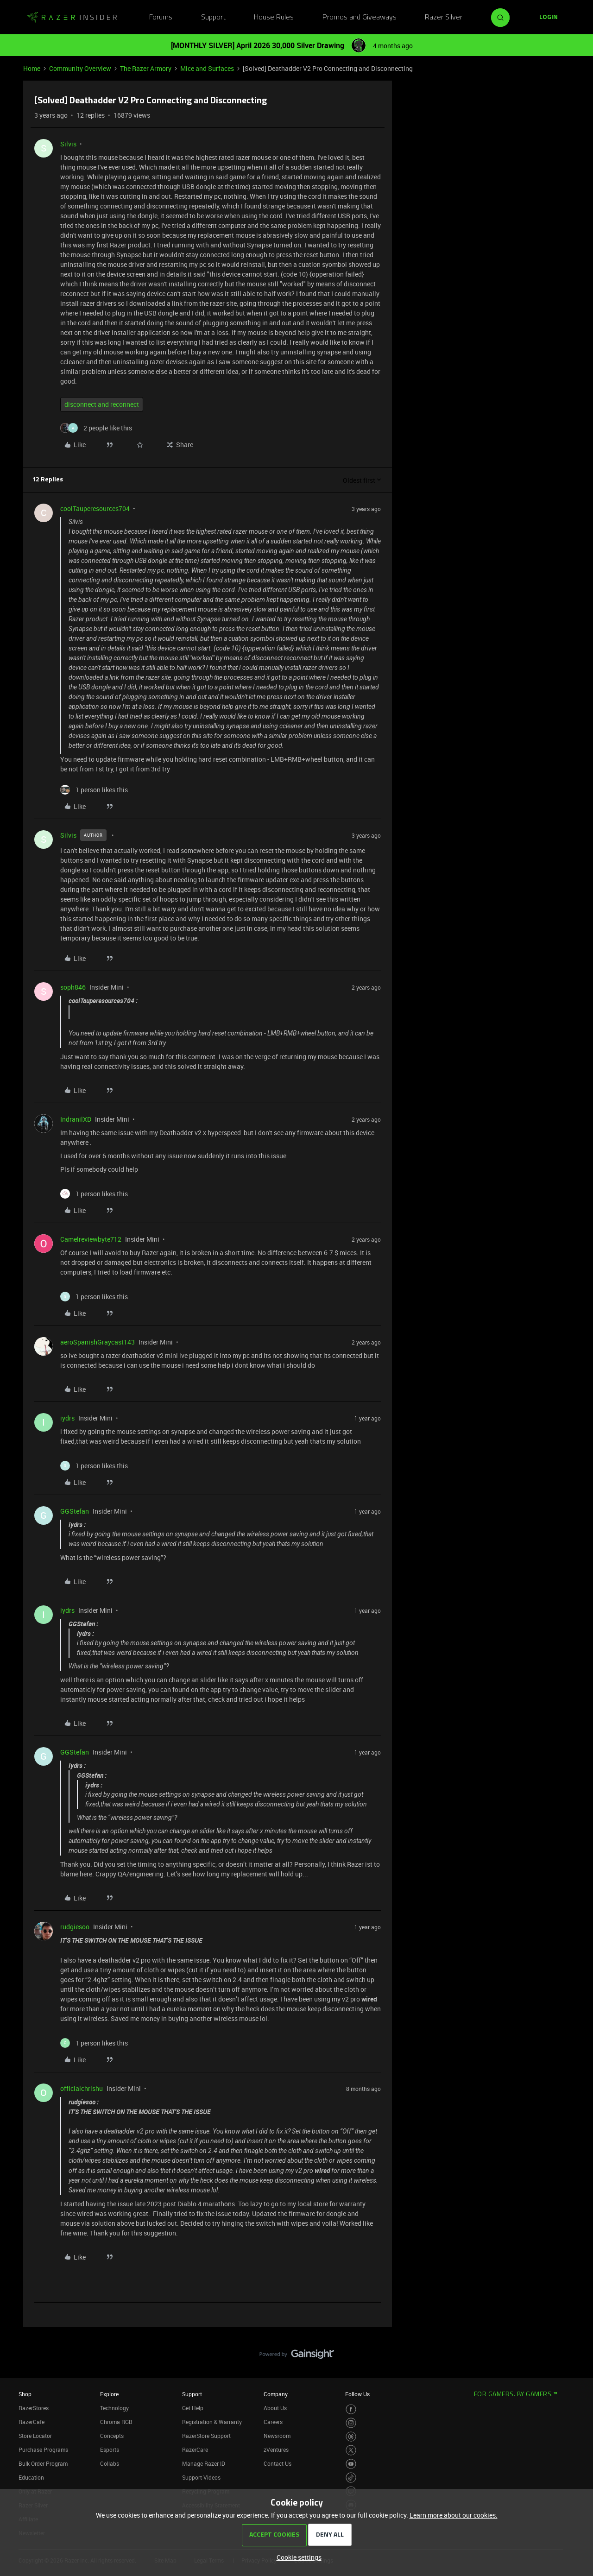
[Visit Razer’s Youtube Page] (351, 2464)
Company (276, 2394)
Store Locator (35, 2435)
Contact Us (277, 2463)
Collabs (109, 2463)
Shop (25, 2394)
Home (31, 68)
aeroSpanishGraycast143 (97, 1342)
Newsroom (277, 2435)
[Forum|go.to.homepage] (71, 17)
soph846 (73, 987)
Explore (109, 2394)
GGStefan (74, 1511)
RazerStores (34, 2408)
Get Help (192, 2408)
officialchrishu (81, 2088)
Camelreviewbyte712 (90, 1239)
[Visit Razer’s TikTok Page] (351, 2477)
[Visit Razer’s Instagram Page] (351, 2423)
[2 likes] (96, 428)
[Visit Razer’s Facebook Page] (351, 2409)
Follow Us (357, 2394)
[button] (548, 17)
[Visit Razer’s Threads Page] (351, 2437)
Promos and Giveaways (359, 17)
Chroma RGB (116, 2421)
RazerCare (195, 2449)
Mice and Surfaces (207, 68)
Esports (109, 2449)
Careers (273, 2421)
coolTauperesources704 (95, 508)
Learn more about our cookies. (454, 2515)
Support (213, 17)
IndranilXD (75, 1119)
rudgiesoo (74, 1926)
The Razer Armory (145, 68)
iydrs (67, 1418)
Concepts (112, 2435)
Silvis (68, 143)
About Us (275, 2408)
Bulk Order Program (43, 2463)
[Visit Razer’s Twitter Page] (351, 2450)
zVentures (276, 2449)
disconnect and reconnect (101, 404)
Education (31, 2477)
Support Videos (201, 2477)
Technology (114, 2408)
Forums (160, 17)
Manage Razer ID (203, 2463)
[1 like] (94, 790)
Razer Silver (443, 17)
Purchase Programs (43, 2449)
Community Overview (80, 68)
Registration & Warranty (212, 2421)
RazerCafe (31, 2421)
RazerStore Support (206, 2435)
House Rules (274, 17)
